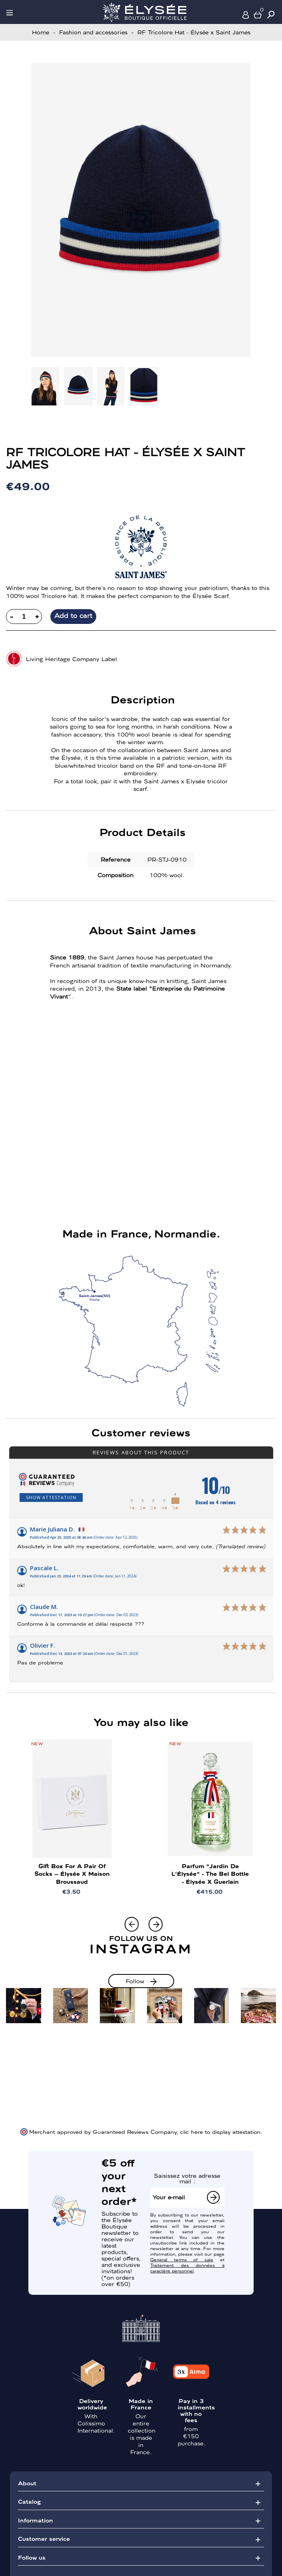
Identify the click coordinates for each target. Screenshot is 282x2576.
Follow (135, 1980)
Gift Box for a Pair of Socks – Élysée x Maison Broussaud (72, 1873)
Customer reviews (141, 1432)
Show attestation (51, 1497)
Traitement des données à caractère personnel (187, 2267)
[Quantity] (24, 617)
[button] (156, 1924)
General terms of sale (181, 2259)
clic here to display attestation (220, 2131)
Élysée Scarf (210, 595)
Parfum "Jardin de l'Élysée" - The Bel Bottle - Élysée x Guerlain (210, 1873)
